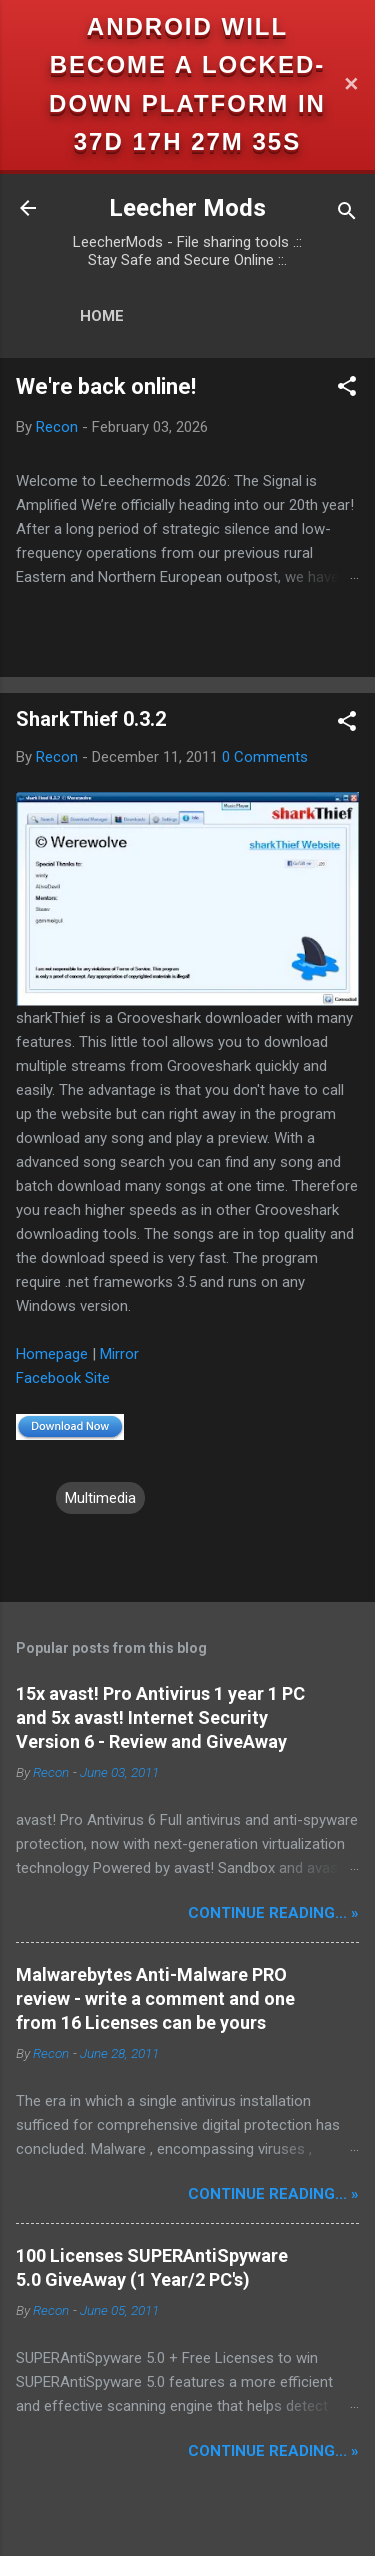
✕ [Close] (351, 84)
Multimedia (100, 1498)
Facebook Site (63, 1378)
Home (102, 316)
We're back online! (106, 386)
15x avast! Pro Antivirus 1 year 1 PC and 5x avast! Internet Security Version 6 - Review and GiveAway (160, 1717)
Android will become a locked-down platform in (187, 65)
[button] (347, 389)
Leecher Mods (187, 208)
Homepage (52, 1354)
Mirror (119, 1354)
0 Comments (265, 757)
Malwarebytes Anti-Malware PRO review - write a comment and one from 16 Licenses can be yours (155, 1998)
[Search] (347, 214)
